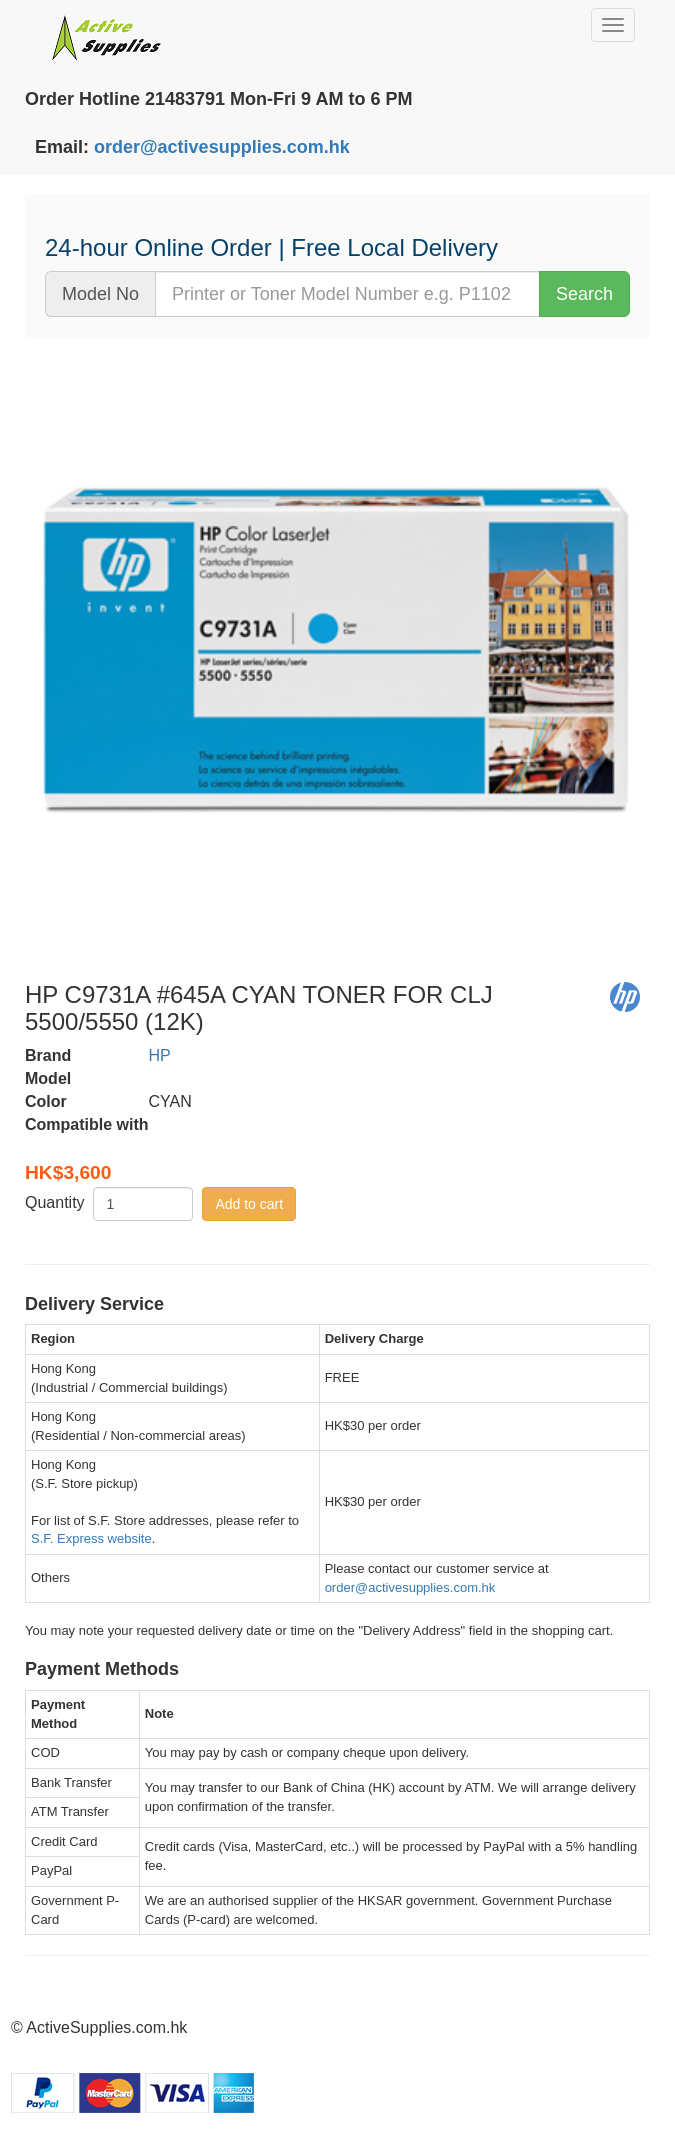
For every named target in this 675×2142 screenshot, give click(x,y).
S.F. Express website (91, 1538)
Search (584, 294)
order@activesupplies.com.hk (222, 147)
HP (160, 1055)
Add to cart (249, 1204)
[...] (347, 294)
